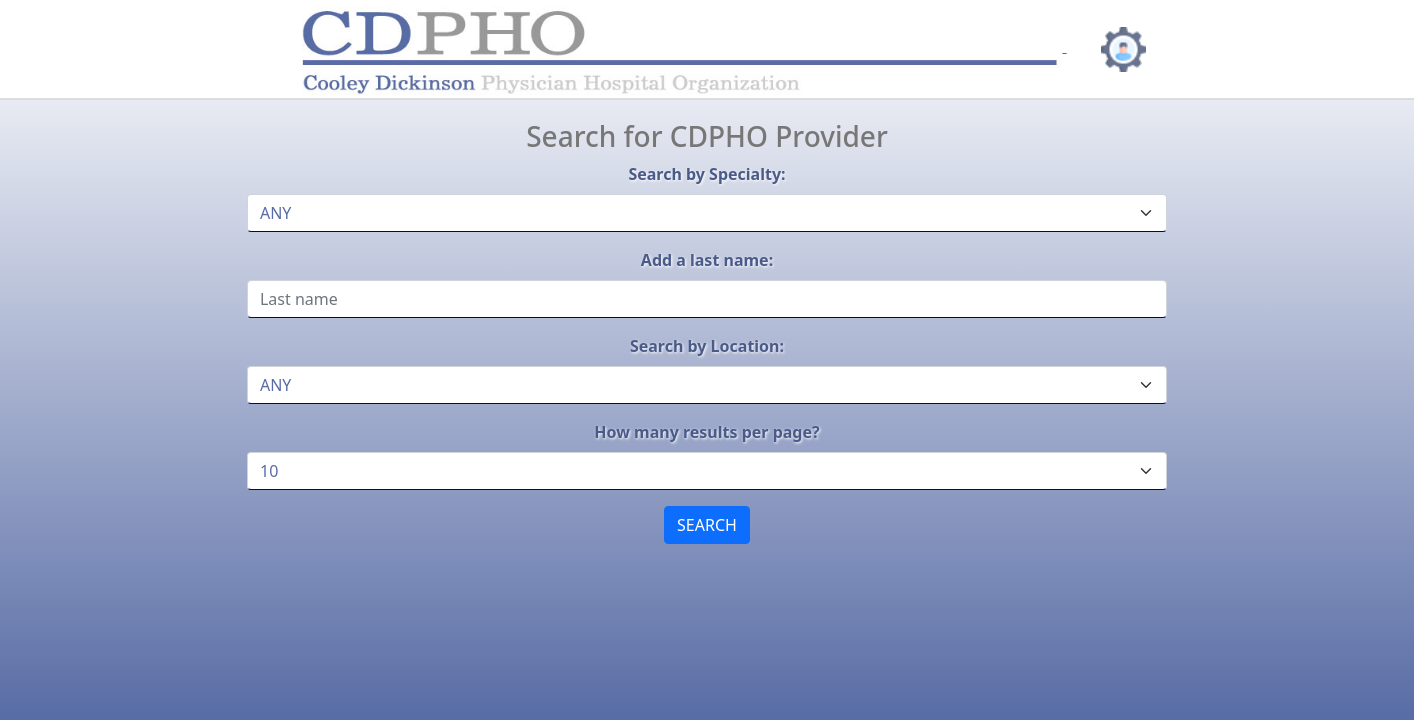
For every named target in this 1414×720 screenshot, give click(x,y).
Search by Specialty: (706, 174)
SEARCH (707, 525)
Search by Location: (707, 346)
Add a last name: (707, 260)
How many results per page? (706, 432)
